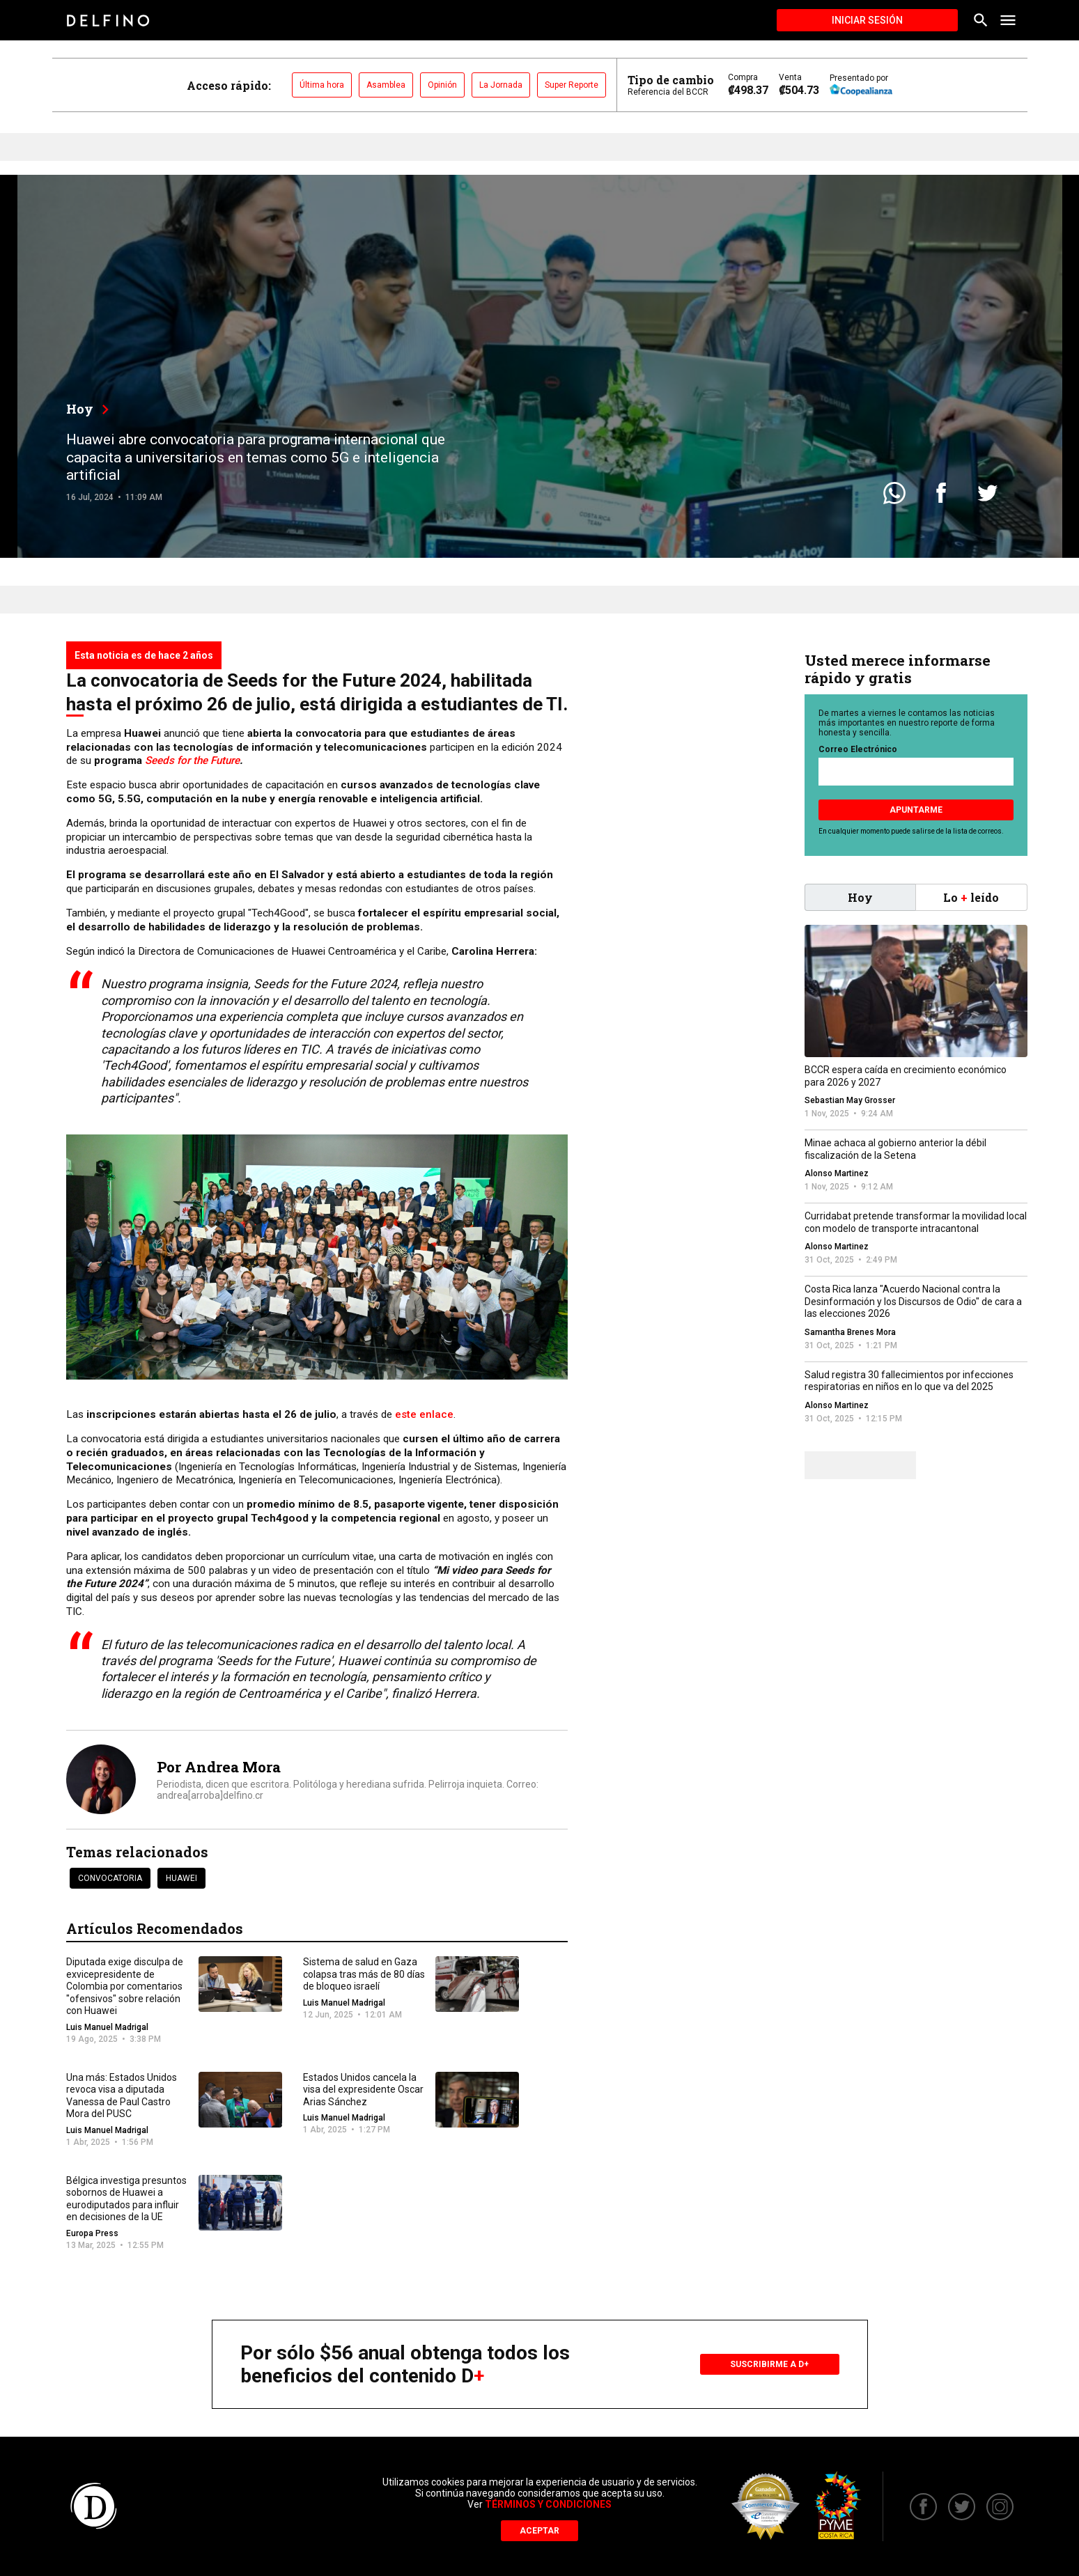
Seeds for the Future (192, 760)
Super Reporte (571, 85)
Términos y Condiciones (548, 2504)
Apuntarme (916, 810)
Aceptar (539, 2531)
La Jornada (500, 85)
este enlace (424, 1414)
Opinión (442, 85)
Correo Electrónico (857, 749)
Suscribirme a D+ (769, 2364)
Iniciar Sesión (867, 20)
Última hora (322, 85)
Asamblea (385, 85)
